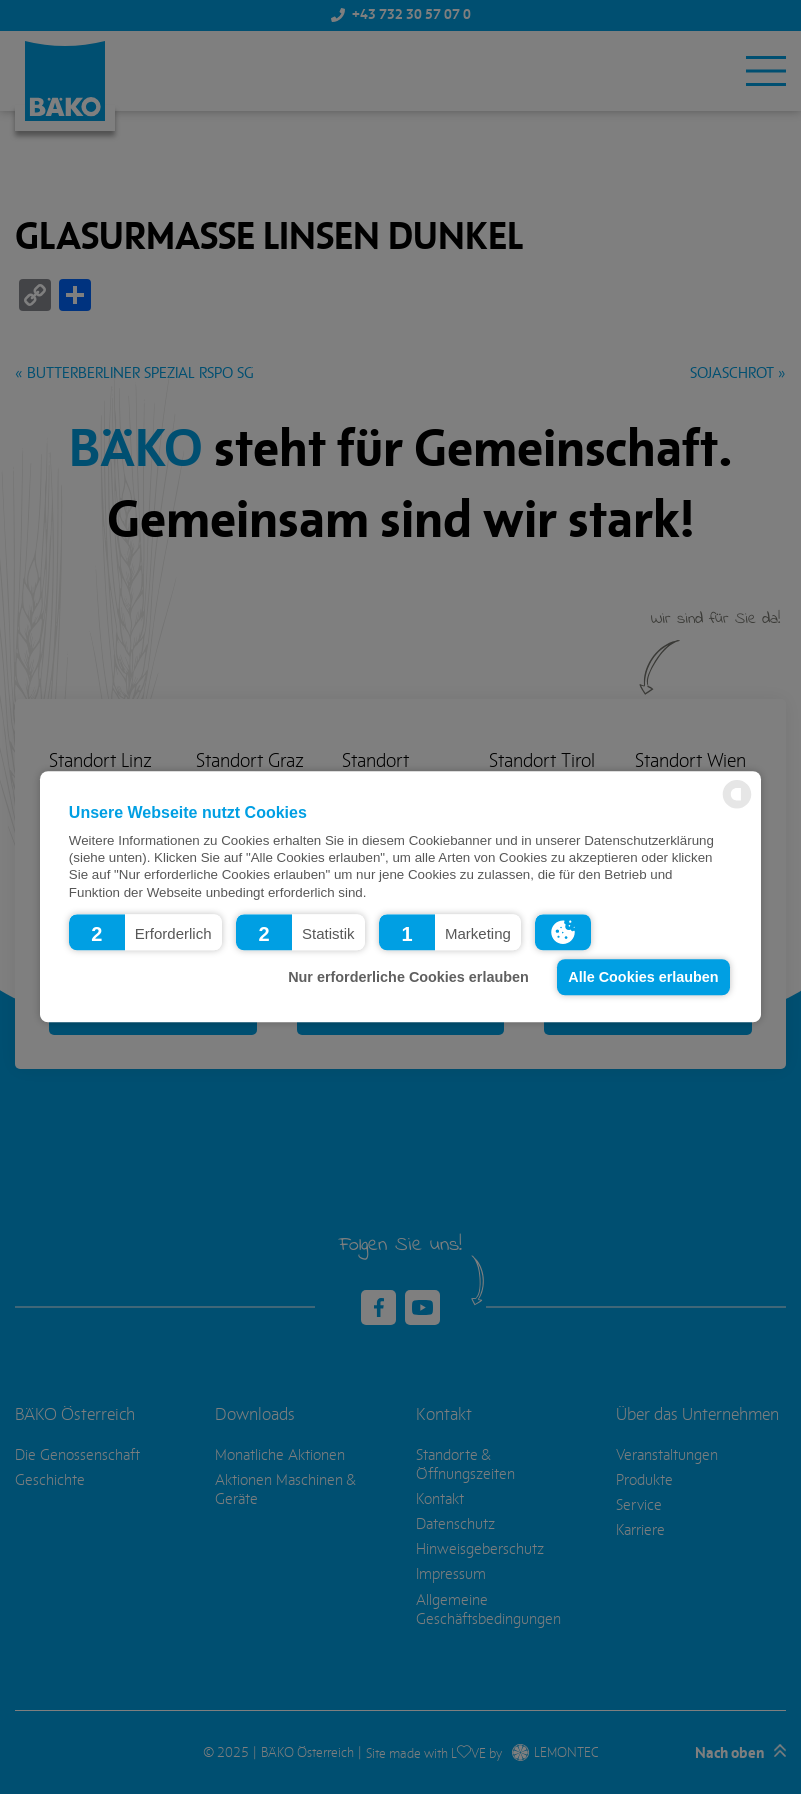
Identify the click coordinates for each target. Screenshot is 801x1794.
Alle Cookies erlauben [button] (643, 977)
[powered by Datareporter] (737, 807)
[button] (145, 933)
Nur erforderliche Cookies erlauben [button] (408, 977)
